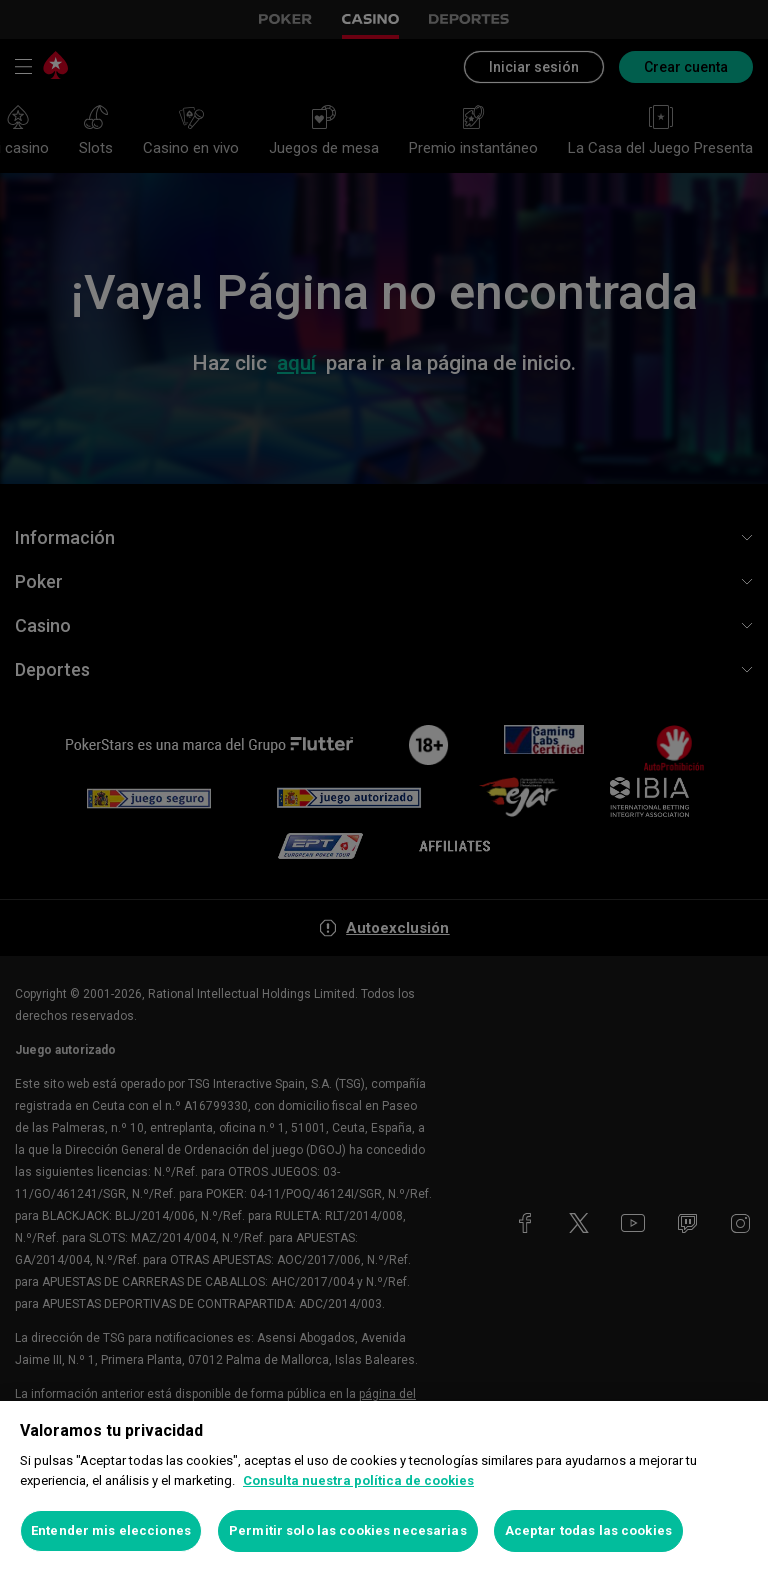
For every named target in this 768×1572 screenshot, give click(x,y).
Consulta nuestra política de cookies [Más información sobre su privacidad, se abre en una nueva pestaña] (358, 1480)
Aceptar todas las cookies (588, 1530)
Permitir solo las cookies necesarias (348, 1530)
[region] (384, 1486)
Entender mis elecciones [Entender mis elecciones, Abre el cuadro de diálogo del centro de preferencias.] (111, 1530)
